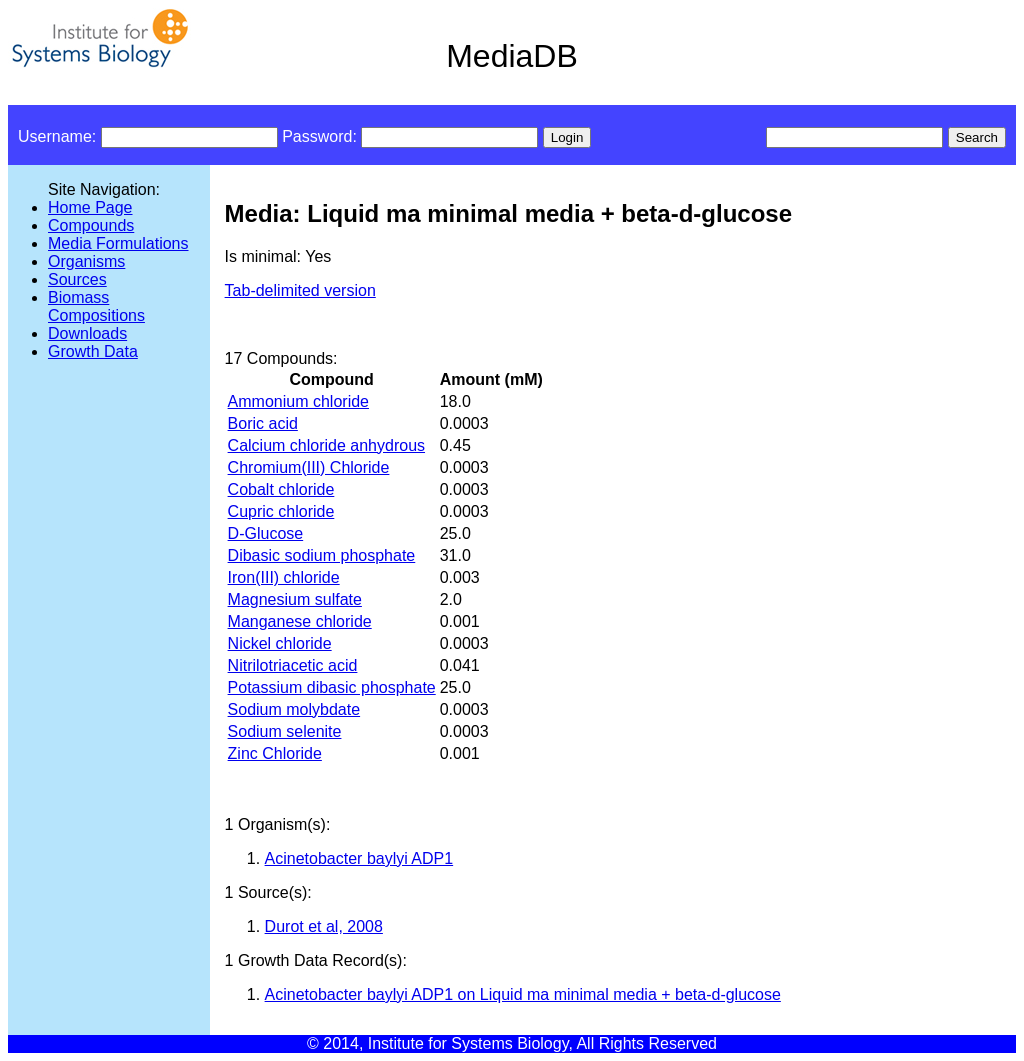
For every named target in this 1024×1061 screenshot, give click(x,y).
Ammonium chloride (298, 401)
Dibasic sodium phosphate (322, 555)
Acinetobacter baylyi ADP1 (359, 858)
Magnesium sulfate (295, 599)
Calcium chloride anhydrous (326, 445)
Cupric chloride (281, 511)
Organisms (86, 261)
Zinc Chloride (275, 753)
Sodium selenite (285, 731)
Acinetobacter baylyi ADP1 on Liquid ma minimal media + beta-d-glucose (523, 994)
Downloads (87, 333)
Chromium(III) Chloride (309, 467)
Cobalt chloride (281, 489)
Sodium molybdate (294, 709)
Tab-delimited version (300, 290)
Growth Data (93, 351)
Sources (77, 279)
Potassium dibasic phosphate (332, 687)
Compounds (91, 225)
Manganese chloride (300, 621)
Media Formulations (118, 243)
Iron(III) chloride (284, 577)
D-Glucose (266, 533)
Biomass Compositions (96, 306)
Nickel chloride (280, 643)
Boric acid (263, 423)
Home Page (90, 207)
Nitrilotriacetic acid (293, 665)
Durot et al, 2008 (324, 926)
